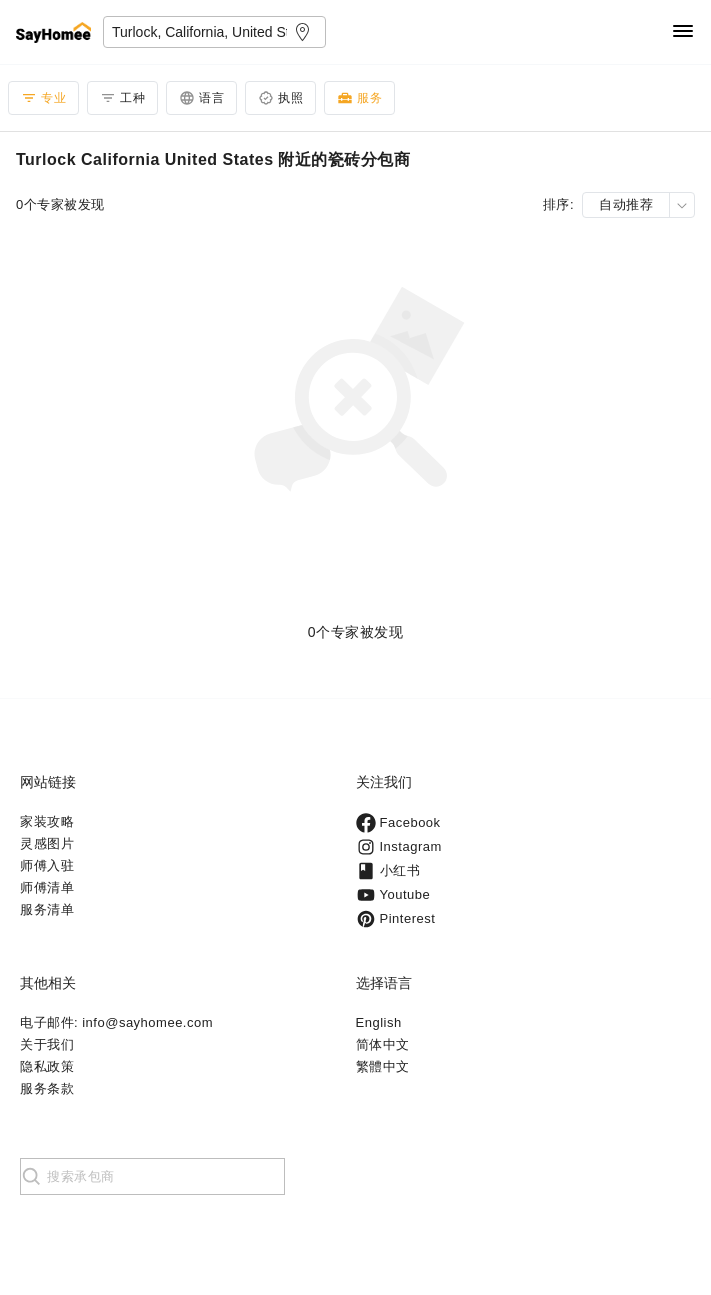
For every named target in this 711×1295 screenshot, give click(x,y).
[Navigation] (683, 32)
